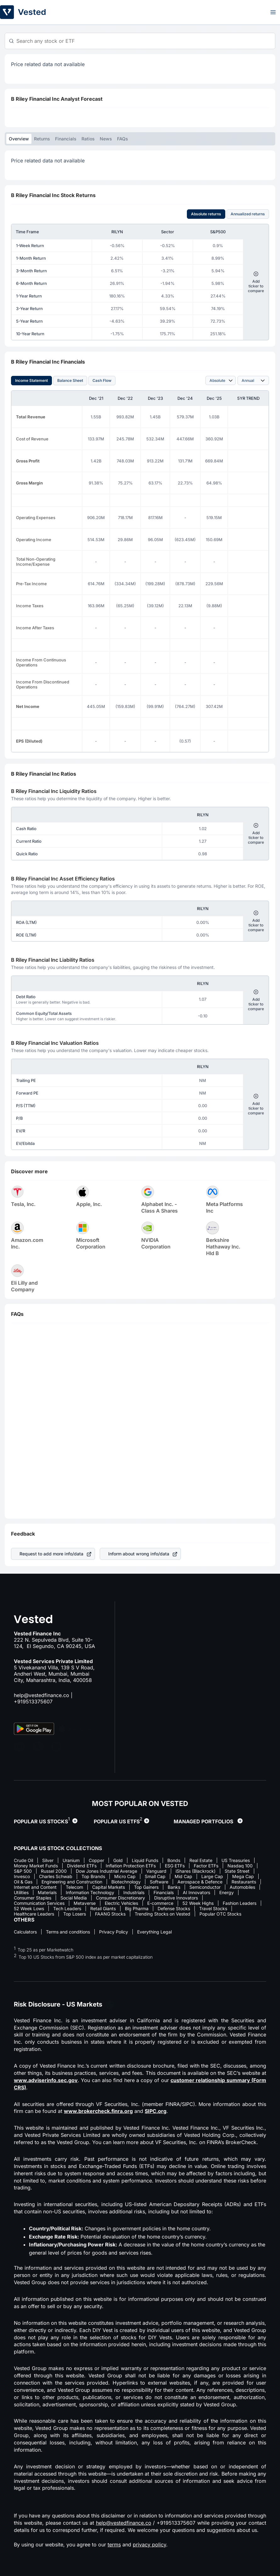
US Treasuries (235, 1860)
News (106, 138)
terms (114, 2544)
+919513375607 (33, 1701)
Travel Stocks (213, 1908)
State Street (237, 1871)
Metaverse (85, 1903)
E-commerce (160, 1903)
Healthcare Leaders (34, 1913)
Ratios (88, 138)
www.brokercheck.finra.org (98, 2111)
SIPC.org (155, 2111)
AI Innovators (196, 1892)
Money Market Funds (36, 1865)
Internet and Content (35, 1887)
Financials (65, 138)
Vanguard (156, 1871)
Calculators (25, 1931)
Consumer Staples (32, 1897)
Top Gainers (146, 1887)
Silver (47, 1860)
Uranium (71, 1860)
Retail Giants (103, 1908)
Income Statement (31, 380)
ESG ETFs (175, 1865)
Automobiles (242, 1887)
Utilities (21, 1892)
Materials (47, 1892)
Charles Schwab (55, 1876)
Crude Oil (23, 1860)
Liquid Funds (145, 1860)
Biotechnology (126, 1881)
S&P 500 (23, 1871)
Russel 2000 (54, 1871)
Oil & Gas (23, 1881)
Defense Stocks (174, 1908)
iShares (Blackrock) (196, 1871)
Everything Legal (154, 1931)
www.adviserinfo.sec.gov (46, 2080)
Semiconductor (205, 1887)
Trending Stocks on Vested (162, 1913)
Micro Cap (125, 1876)
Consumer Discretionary (120, 1897)
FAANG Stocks (110, 1913)
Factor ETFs (206, 1865)
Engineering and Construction (72, 1881)
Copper (96, 1860)
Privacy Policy (113, 1931)
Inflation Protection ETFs (131, 1865)
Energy (226, 1892)
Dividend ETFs (82, 1865)
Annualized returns (248, 214)
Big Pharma (136, 1908)
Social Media (73, 1897)
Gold (118, 1860)
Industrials (133, 1892)
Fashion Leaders (239, 1903)
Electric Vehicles (121, 1903)
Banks (174, 1887)
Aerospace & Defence (199, 1881)
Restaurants (244, 1881)
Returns (42, 138)
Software (159, 1881)
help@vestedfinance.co (41, 1695)
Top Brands (93, 1876)
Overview (19, 138)
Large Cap (212, 1876)
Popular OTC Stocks (220, 1913)
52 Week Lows (29, 1908)
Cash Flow (101, 380)
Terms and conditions (68, 1931)
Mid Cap (183, 1876)
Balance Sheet (70, 380)
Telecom (74, 1887)
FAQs (122, 138)
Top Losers (74, 1913)
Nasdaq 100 (240, 1865)
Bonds (173, 1860)
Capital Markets (108, 1887)
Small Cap (155, 1876)
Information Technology (90, 1892)
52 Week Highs (198, 1903)
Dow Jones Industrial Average (106, 1871)
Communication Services (39, 1903)
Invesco (22, 1876)
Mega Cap (243, 1876)
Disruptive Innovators (176, 1897)
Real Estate (200, 1860)
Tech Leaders (67, 1908)
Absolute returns (206, 214)
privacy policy (149, 2544)
